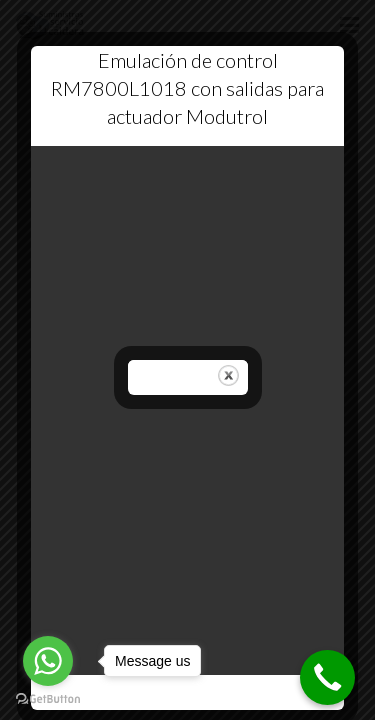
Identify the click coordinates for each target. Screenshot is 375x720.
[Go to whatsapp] (48, 661)
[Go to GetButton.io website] (48, 699)
